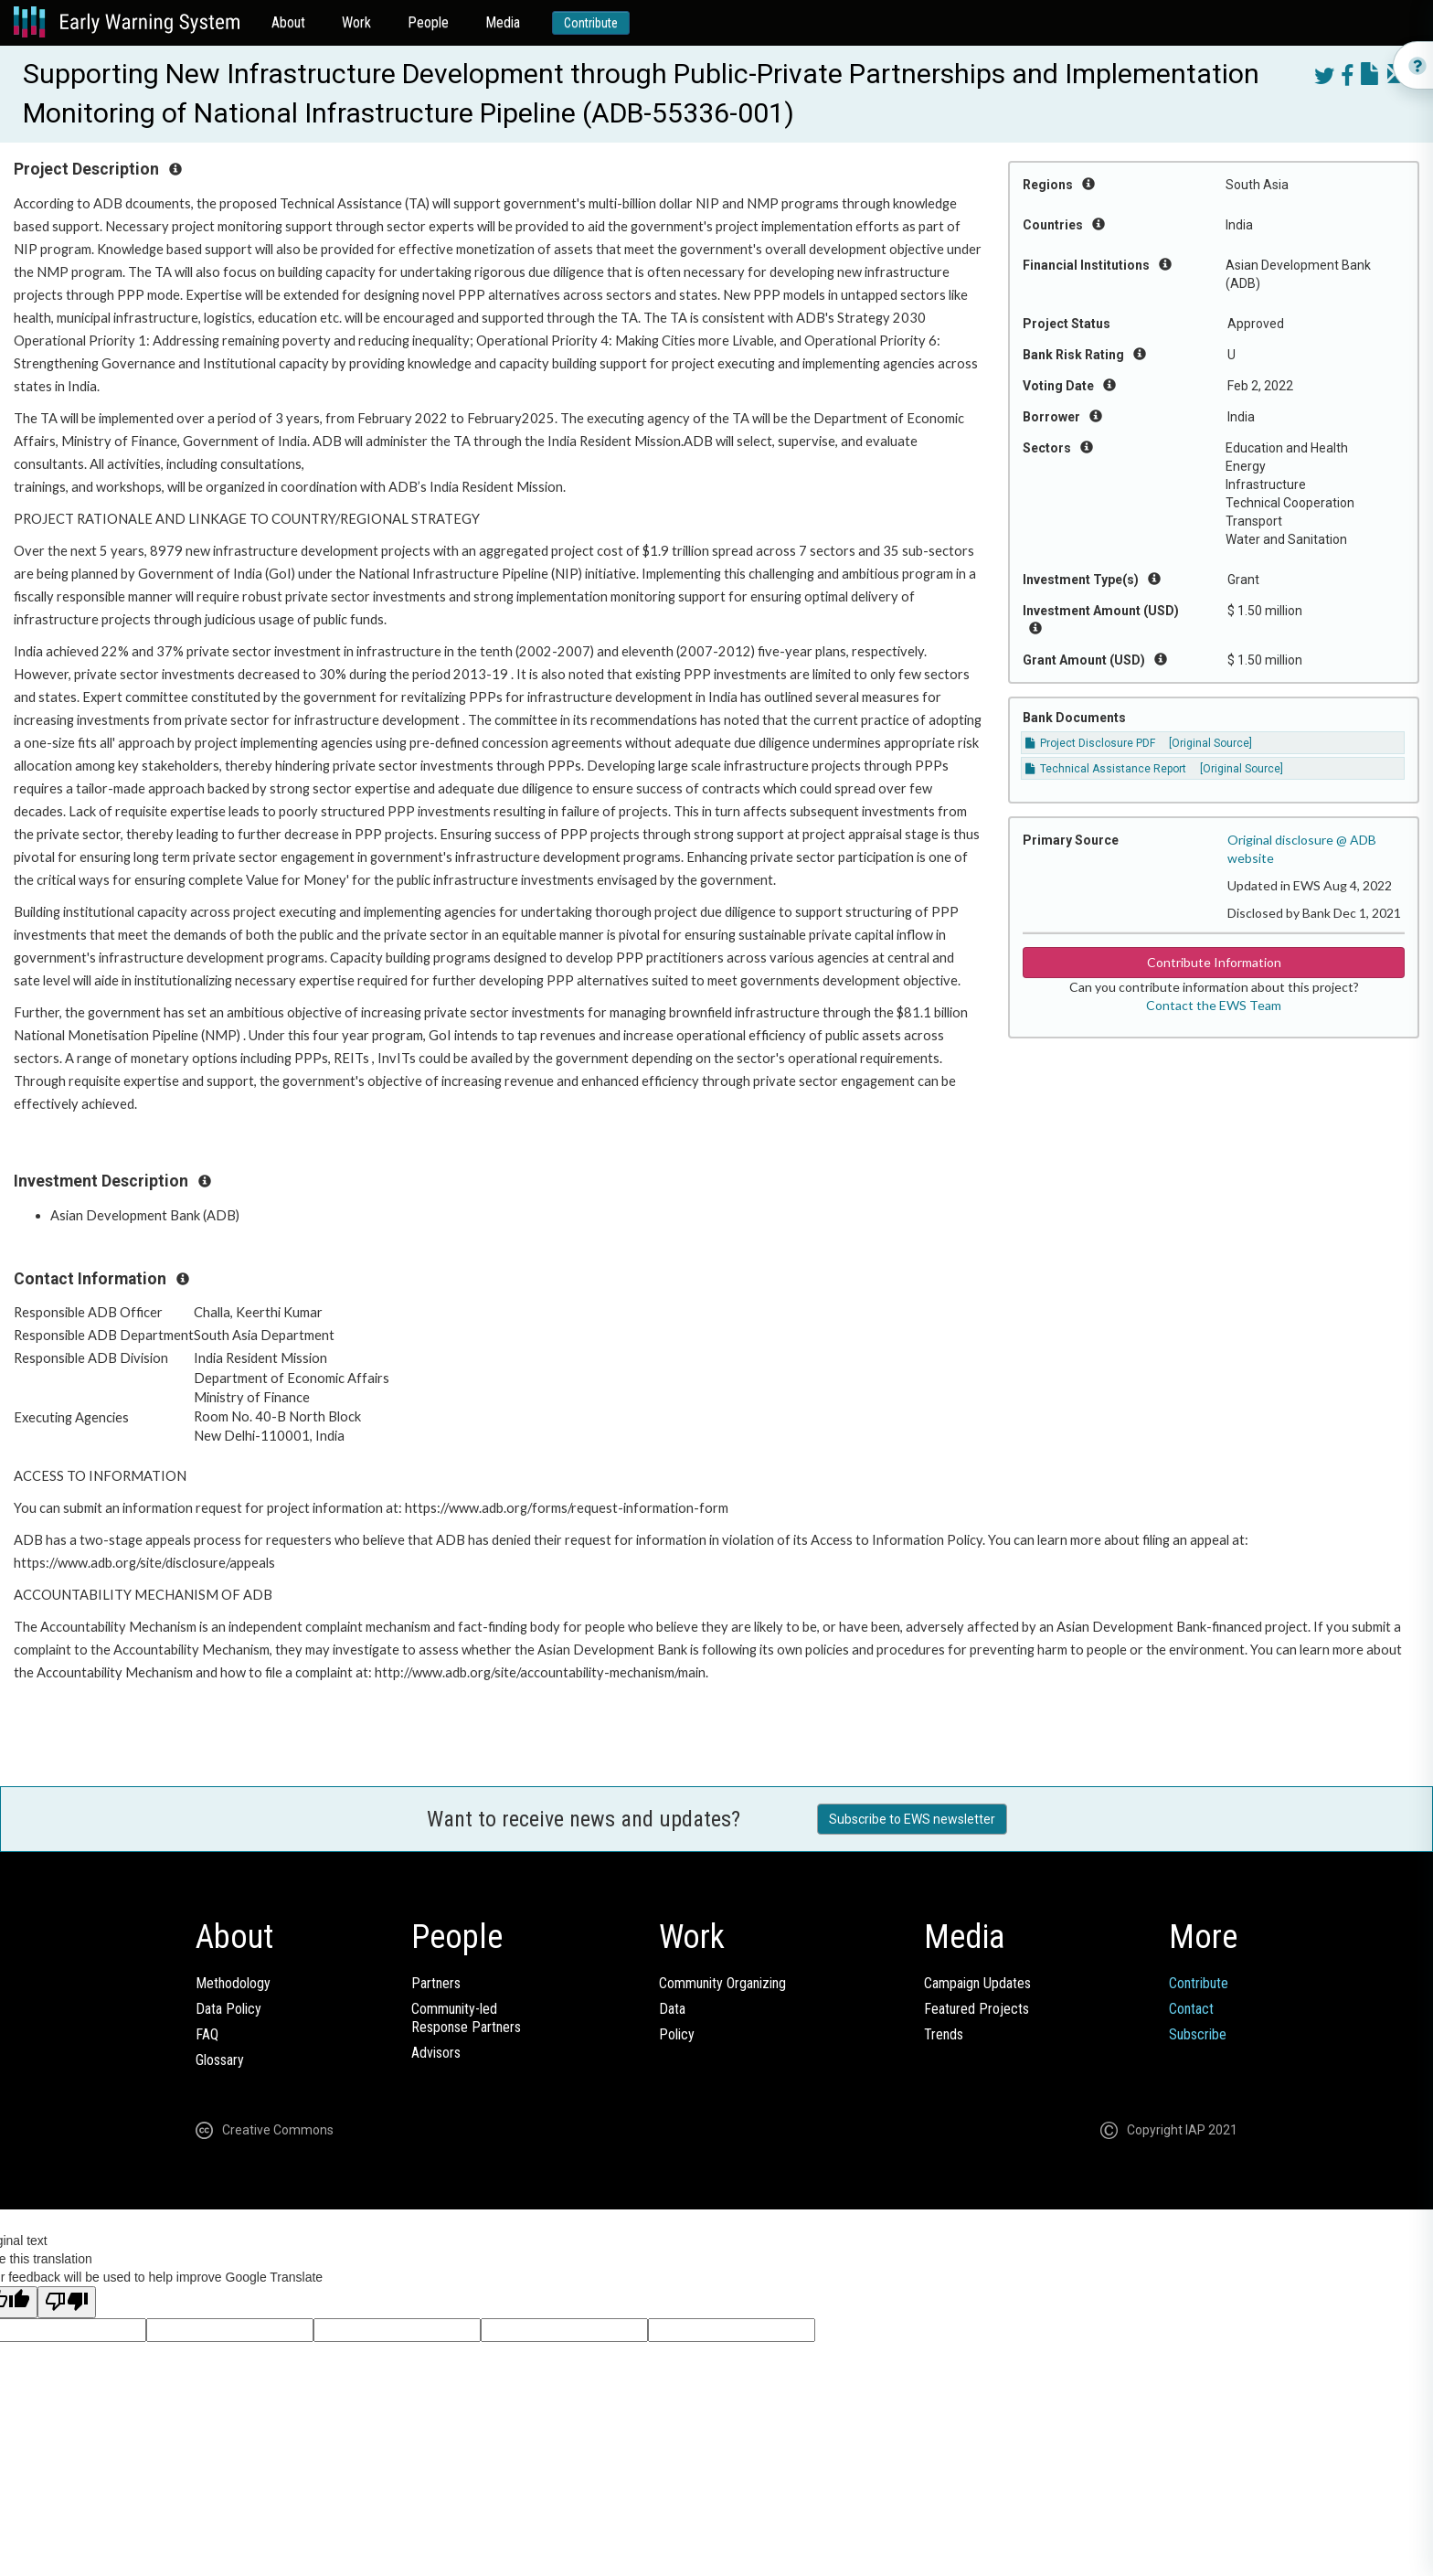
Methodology (233, 1983)
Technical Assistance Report (1105, 768)
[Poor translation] (66, 2302)
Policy (677, 2034)
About (288, 22)
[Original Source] (1210, 743)
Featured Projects (976, 2008)
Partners (436, 1983)
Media (502, 22)
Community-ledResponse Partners (466, 2018)
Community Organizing (722, 1983)
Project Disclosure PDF (1090, 743)
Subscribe (1197, 2034)
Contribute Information (1214, 962)
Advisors (436, 2052)
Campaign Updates (977, 1983)
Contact (1191, 2008)
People (428, 22)
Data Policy (228, 2008)
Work (356, 22)
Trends (943, 2034)
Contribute (591, 23)
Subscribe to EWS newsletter (912, 1819)
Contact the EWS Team (1213, 1005)
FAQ (207, 2034)
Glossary (220, 2060)
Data (672, 2008)
